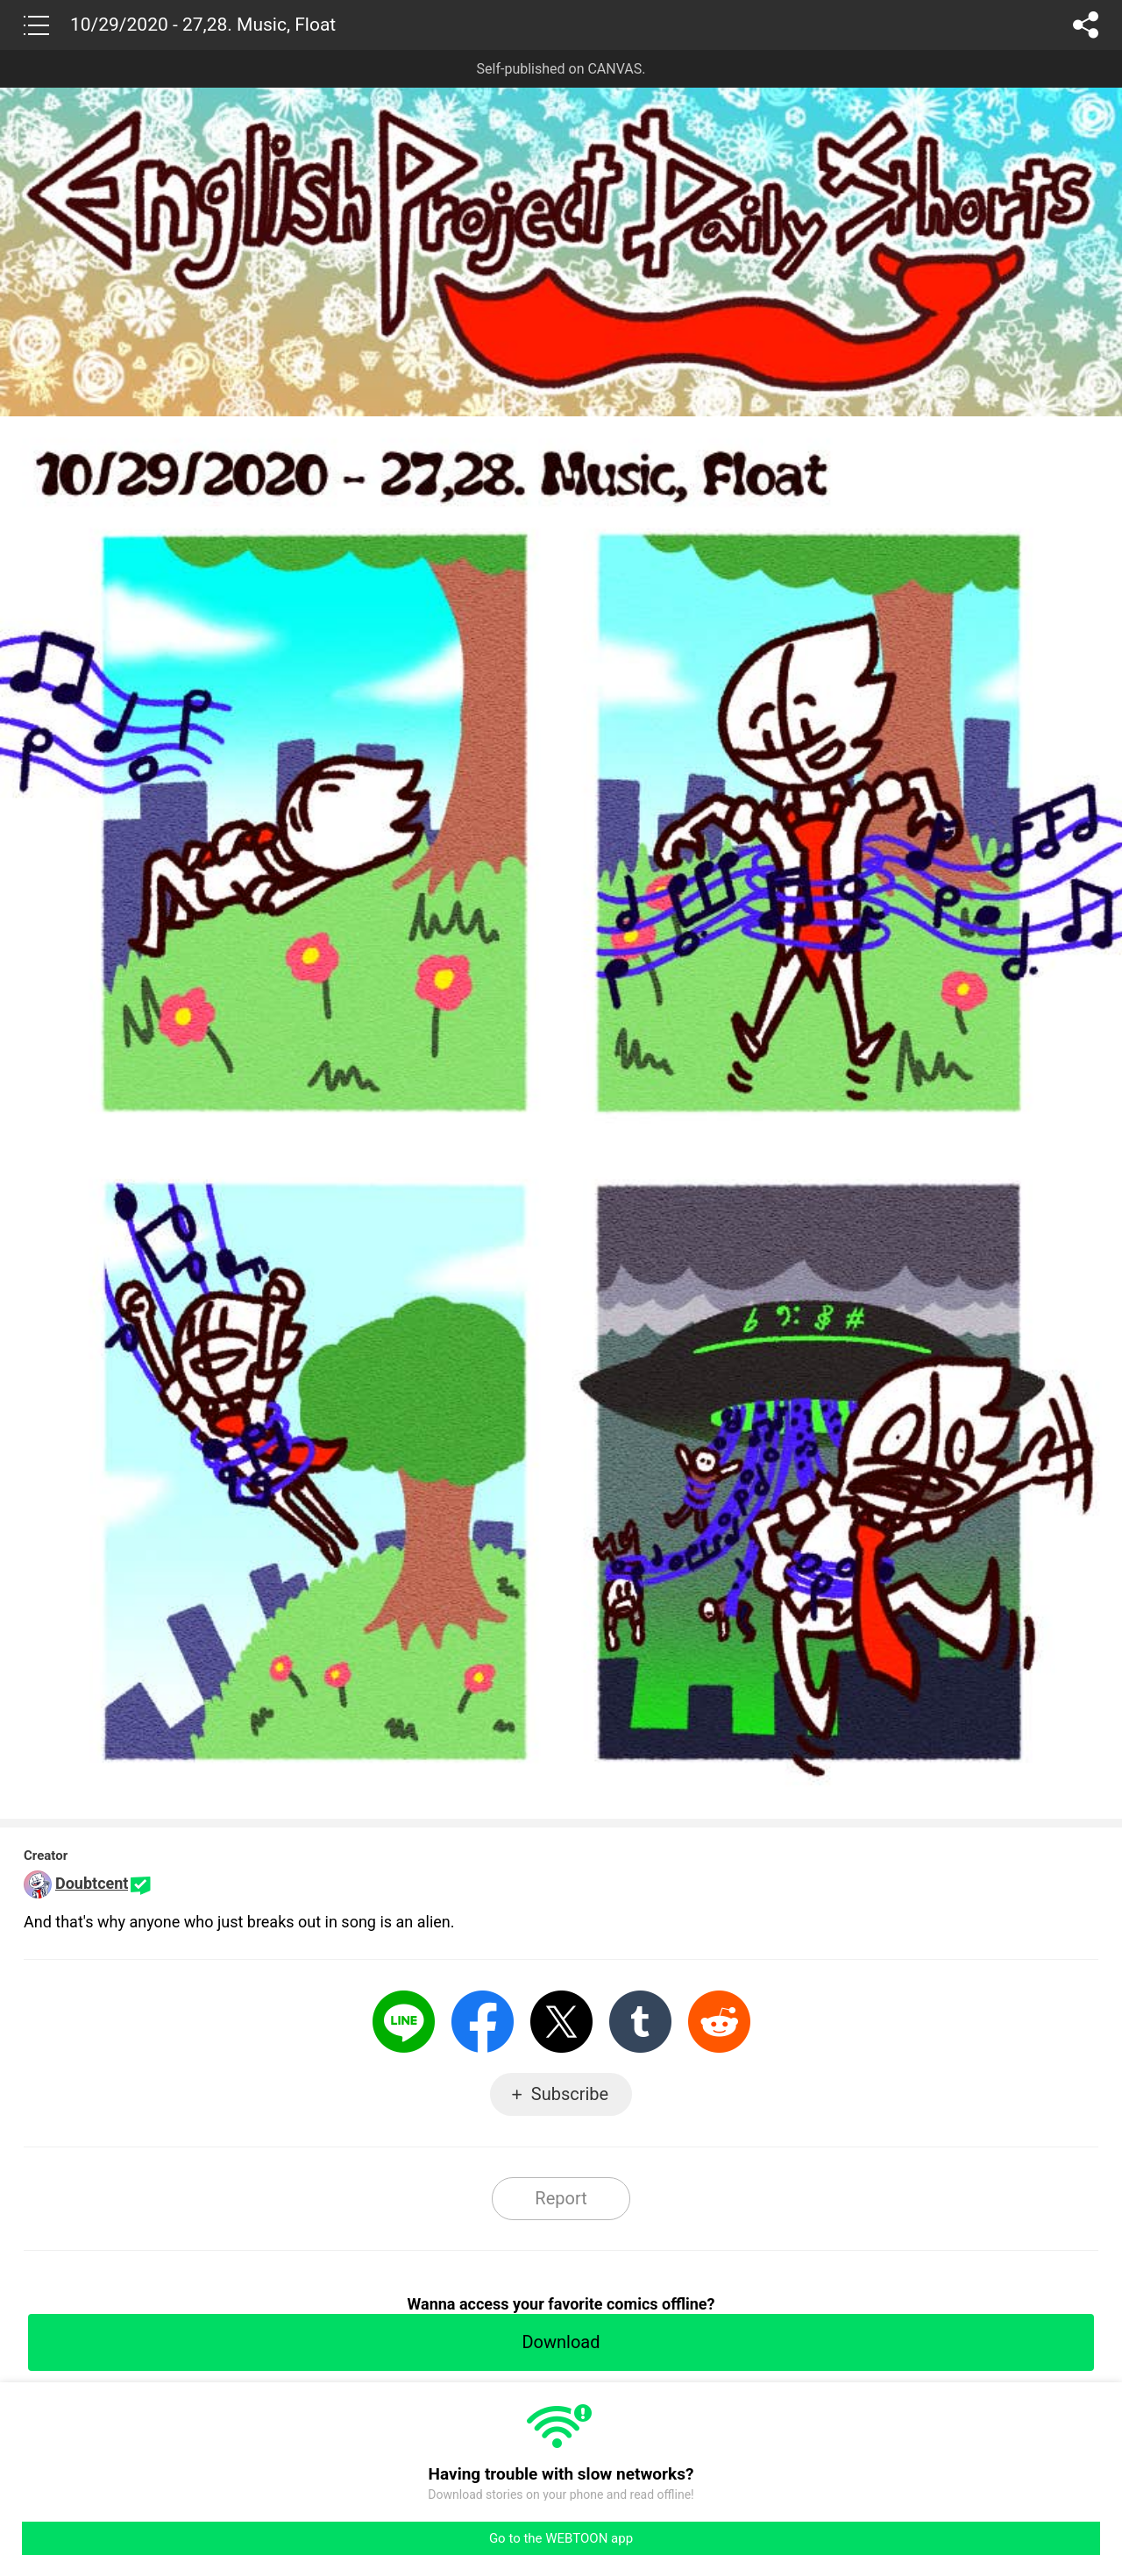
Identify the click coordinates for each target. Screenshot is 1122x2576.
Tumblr (640, 2022)
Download (561, 2341)
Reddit (719, 2022)
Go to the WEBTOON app (561, 2538)
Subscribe (569, 2093)
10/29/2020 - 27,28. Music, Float (203, 24)
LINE (404, 2022)
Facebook (482, 2022)
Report (560, 2198)
